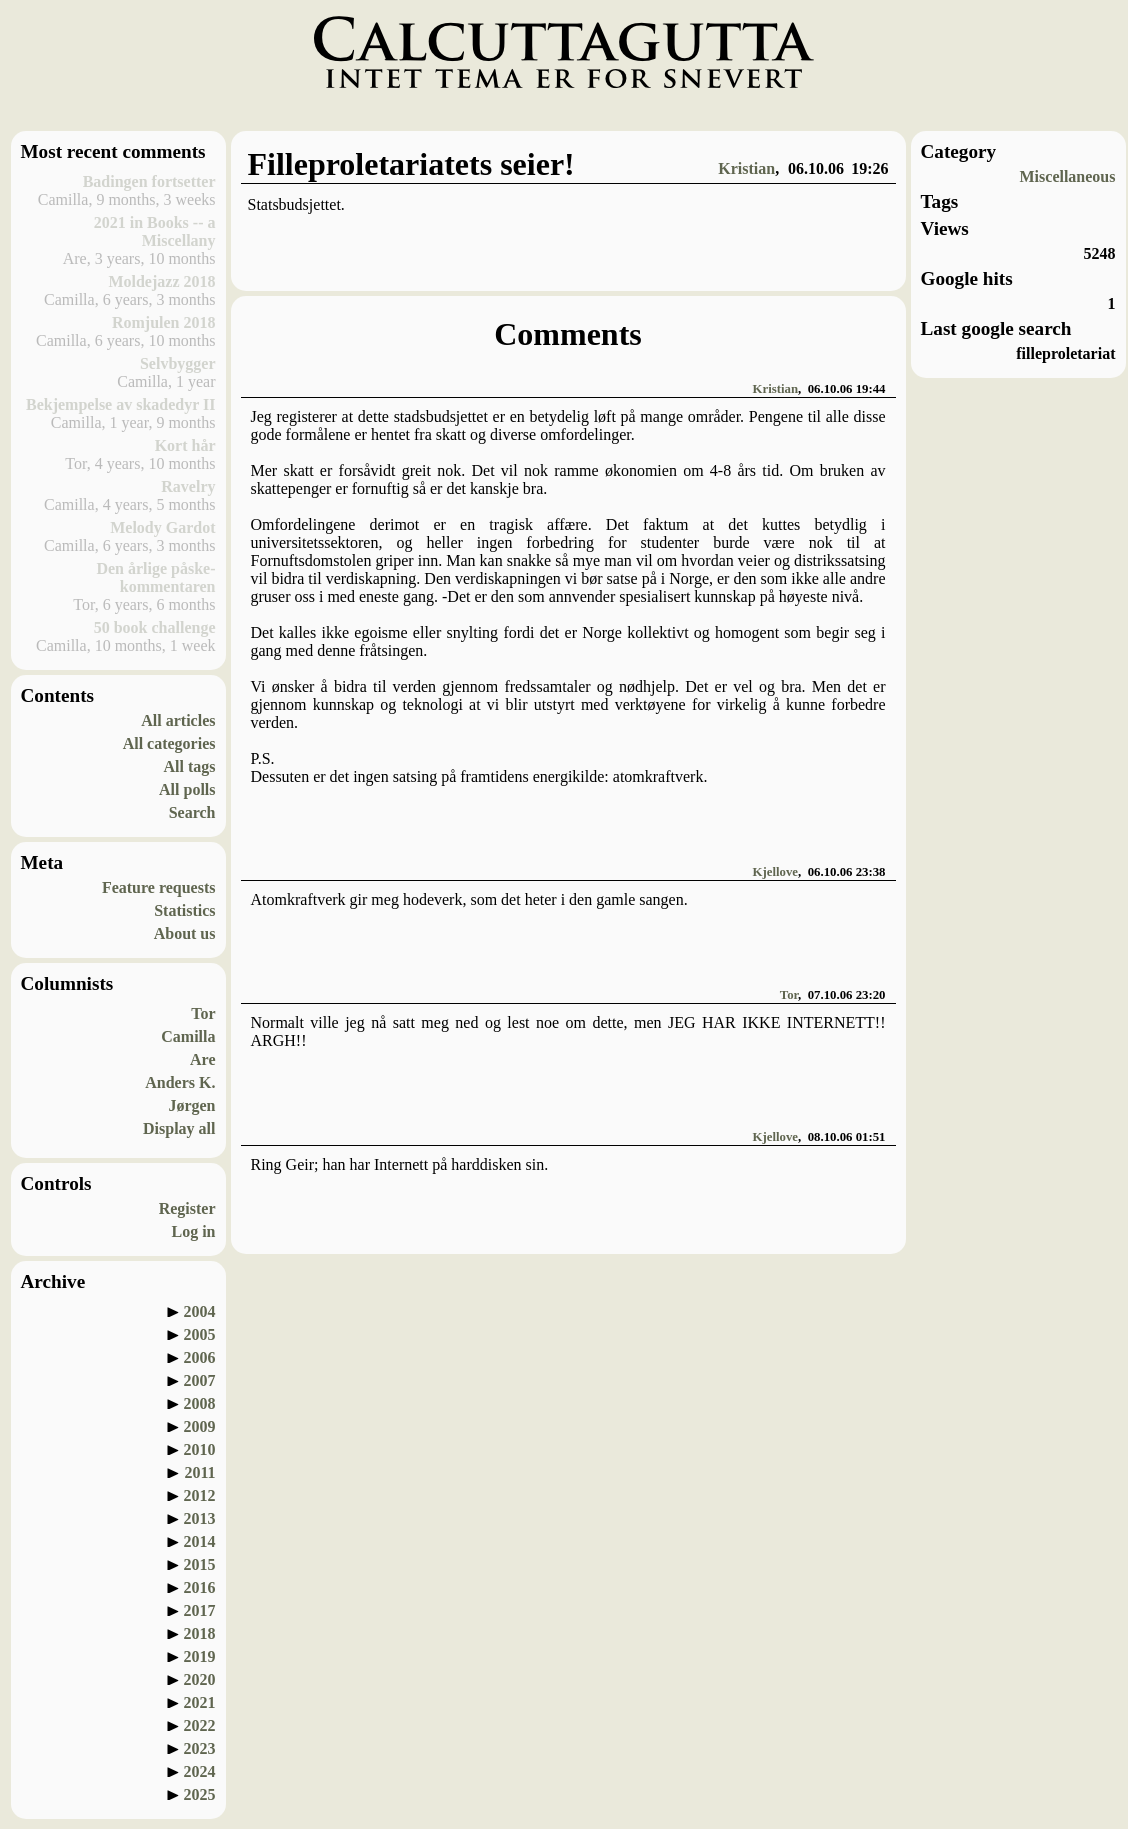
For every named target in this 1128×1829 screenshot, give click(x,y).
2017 (200, 1610)
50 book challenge (155, 627)
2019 (200, 1656)
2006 (200, 1357)
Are (202, 1059)
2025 (200, 1794)
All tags (190, 766)
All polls (187, 789)
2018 (200, 1633)
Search (192, 812)
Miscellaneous (1068, 176)
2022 (200, 1725)
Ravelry (188, 486)
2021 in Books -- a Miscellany (155, 231)
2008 (200, 1403)
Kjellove (775, 872)
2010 (200, 1449)
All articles (178, 720)
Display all (179, 1128)
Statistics (184, 910)
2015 (200, 1564)
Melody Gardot (162, 527)
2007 (200, 1380)
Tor (203, 1013)
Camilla (188, 1036)
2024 (200, 1771)
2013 (200, 1518)
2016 (200, 1587)
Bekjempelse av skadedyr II (121, 404)
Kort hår (185, 445)
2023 (200, 1748)
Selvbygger (178, 363)
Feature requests (159, 887)
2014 (200, 1541)
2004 (200, 1311)
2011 (199, 1472)
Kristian (746, 168)
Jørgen (191, 1105)
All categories (169, 743)
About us (185, 933)
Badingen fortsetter (149, 181)
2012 (200, 1495)
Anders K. (180, 1082)
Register (187, 1208)
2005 (200, 1334)
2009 (200, 1426)
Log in (193, 1231)
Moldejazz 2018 (161, 281)
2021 (200, 1702)
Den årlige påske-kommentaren (155, 577)
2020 (200, 1679)
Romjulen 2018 (164, 322)
